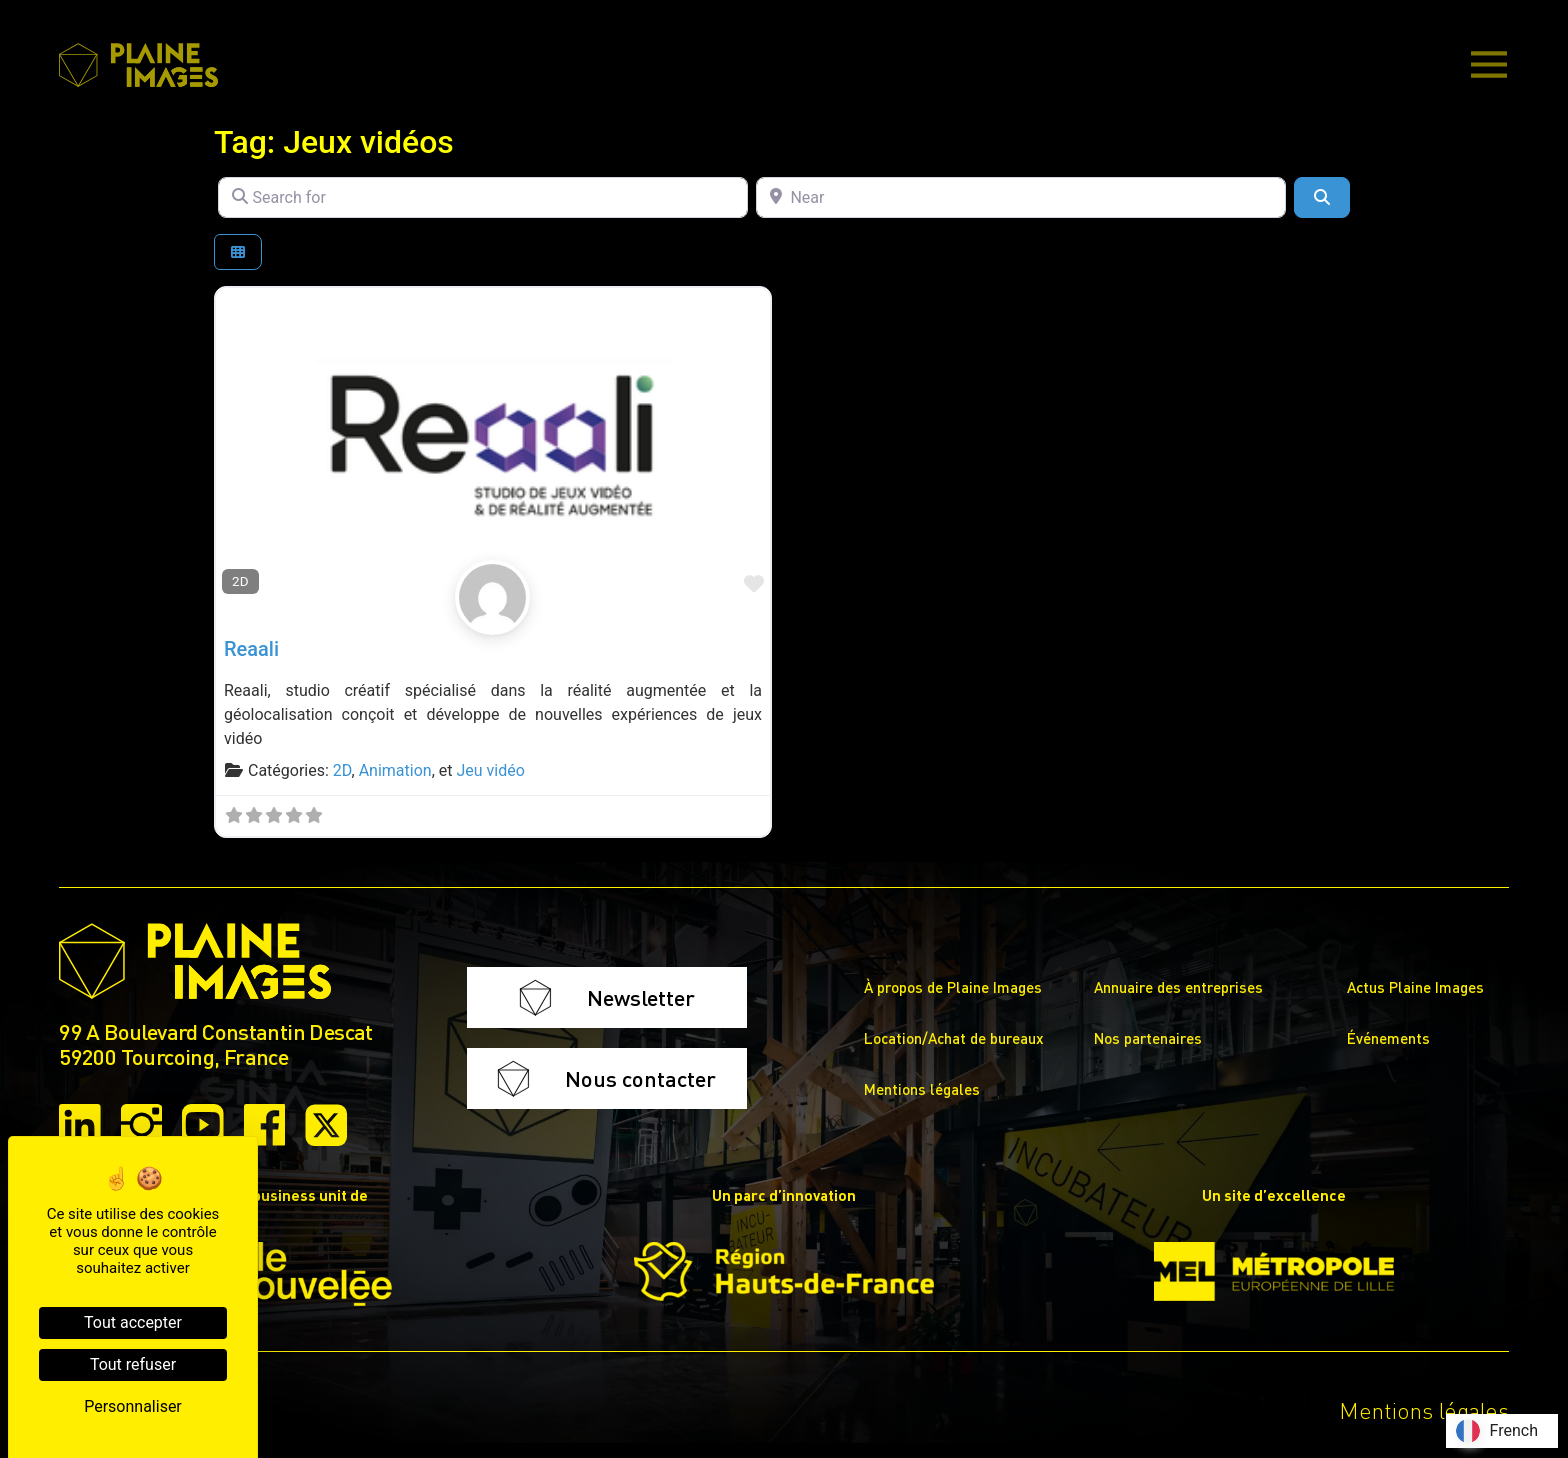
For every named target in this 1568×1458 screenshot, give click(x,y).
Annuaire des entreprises (1178, 987)
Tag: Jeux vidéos (334, 142)
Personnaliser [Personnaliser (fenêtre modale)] (133, 1406)
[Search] (1322, 197)
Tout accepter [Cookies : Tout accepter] (133, 1322)
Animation (395, 770)
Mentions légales (922, 1089)
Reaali (251, 649)
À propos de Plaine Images (953, 987)
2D (240, 581)
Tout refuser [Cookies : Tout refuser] (133, 1364)
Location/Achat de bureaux (954, 1038)
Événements (1388, 1038)
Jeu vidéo (490, 770)
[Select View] (238, 252)
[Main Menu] (1489, 66)
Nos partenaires (1148, 1038)
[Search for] (483, 197)
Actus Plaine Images (1415, 987)
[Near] (1021, 197)
